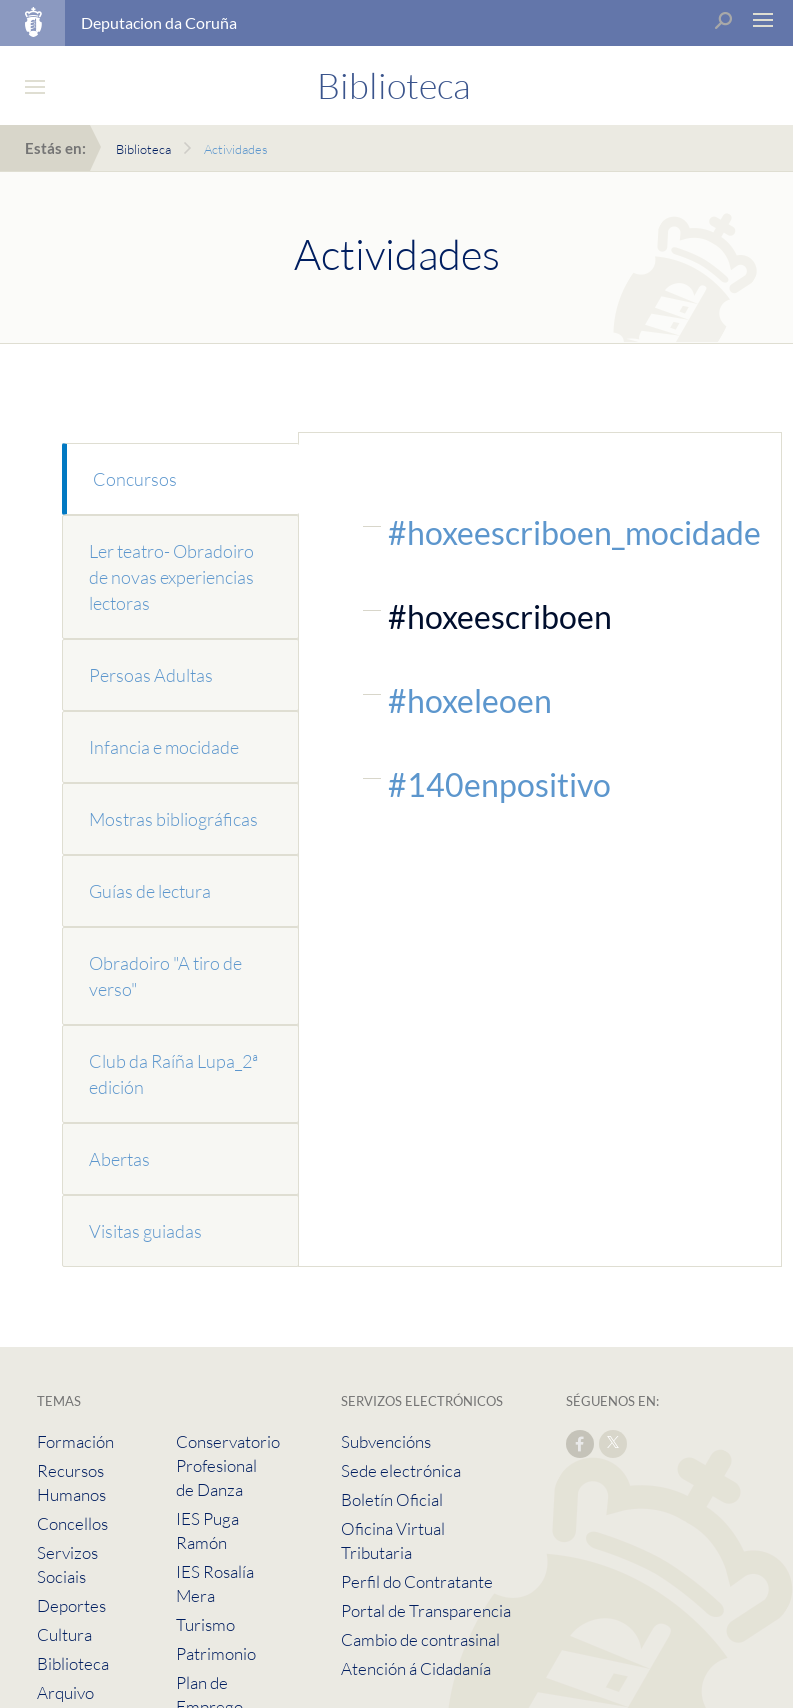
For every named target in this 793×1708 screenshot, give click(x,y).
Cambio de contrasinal (420, 1639)
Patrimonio (216, 1653)
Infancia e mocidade (164, 747)
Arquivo (65, 1692)
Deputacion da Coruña (159, 22)
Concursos (135, 479)
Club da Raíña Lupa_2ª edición (173, 1074)
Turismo (205, 1624)
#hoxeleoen (470, 700)
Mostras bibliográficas (173, 819)
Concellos (72, 1523)
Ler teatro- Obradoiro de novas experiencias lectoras (171, 577)
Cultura (64, 1634)
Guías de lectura (150, 891)
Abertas (119, 1159)
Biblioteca (143, 149)
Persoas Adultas (151, 675)
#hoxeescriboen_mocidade (574, 532)
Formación (75, 1441)
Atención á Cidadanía (416, 1668)
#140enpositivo (499, 784)
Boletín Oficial (392, 1499)
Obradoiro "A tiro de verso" (165, 976)
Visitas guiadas (145, 1231)
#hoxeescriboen (500, 616)
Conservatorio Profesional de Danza (228, 1465)
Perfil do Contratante (417, 1581)
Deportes (71, 1605)
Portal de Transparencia (426, 1610)
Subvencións (386, 1441)
